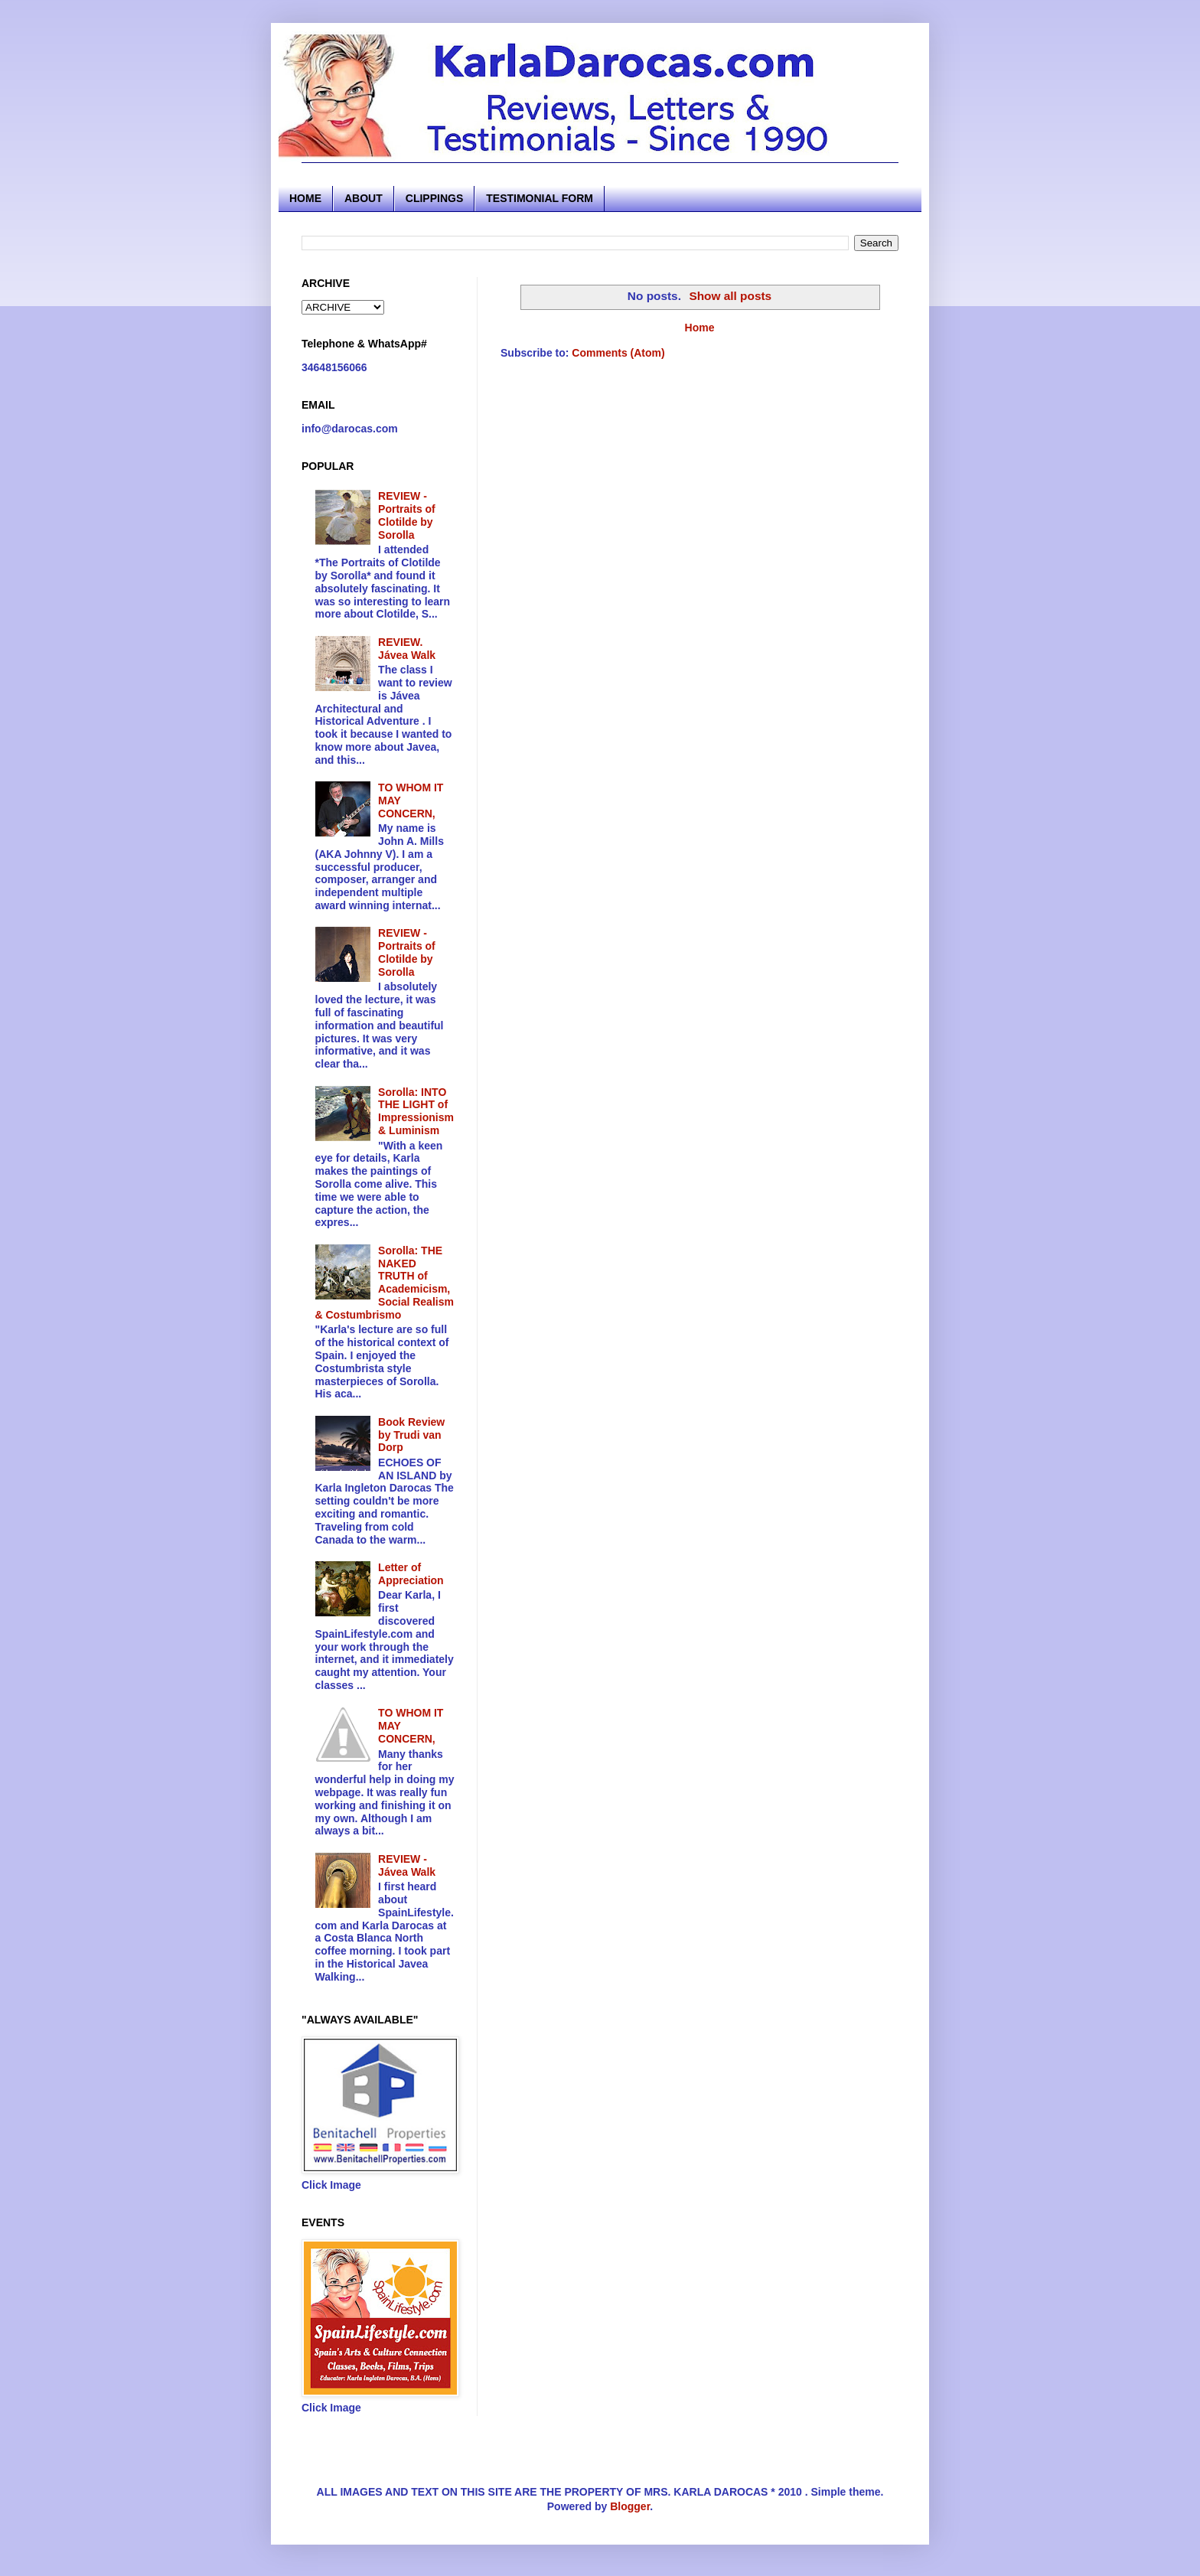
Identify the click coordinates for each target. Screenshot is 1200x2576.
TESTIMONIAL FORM (539, 198)
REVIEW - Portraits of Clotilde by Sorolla (406, 515)
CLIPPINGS (434, 198)
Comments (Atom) (618, 353)
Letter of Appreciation (411, 1573)
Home (700, 327)
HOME (305, 198)
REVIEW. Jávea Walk (406, 648)
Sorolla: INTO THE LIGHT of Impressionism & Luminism (416, 1111)
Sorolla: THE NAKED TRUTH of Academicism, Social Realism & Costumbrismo (384, 1282)
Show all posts (730, 295)
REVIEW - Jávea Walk (406, 1865)
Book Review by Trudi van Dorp (411, 1435)
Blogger (630, 2506)
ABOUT (363, 198)
